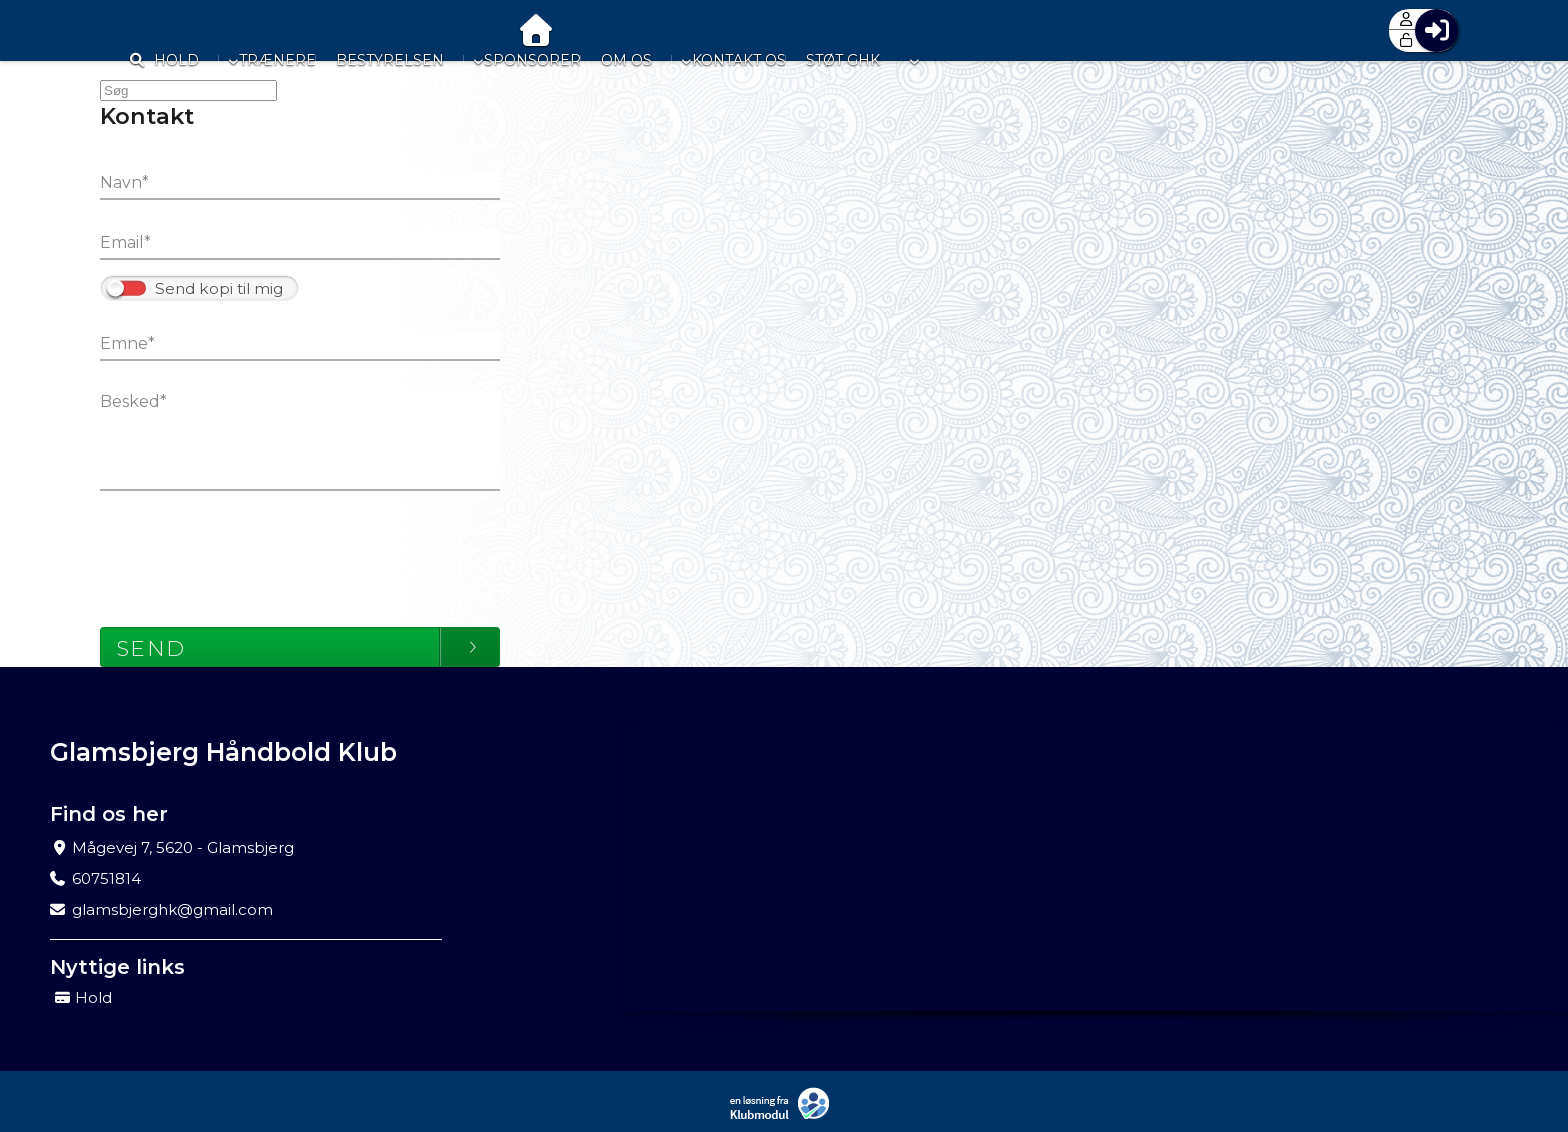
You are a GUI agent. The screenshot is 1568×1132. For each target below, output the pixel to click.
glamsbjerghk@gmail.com (172, 909)
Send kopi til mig (219, 288)
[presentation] (252, 549)
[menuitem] (130, 30)
